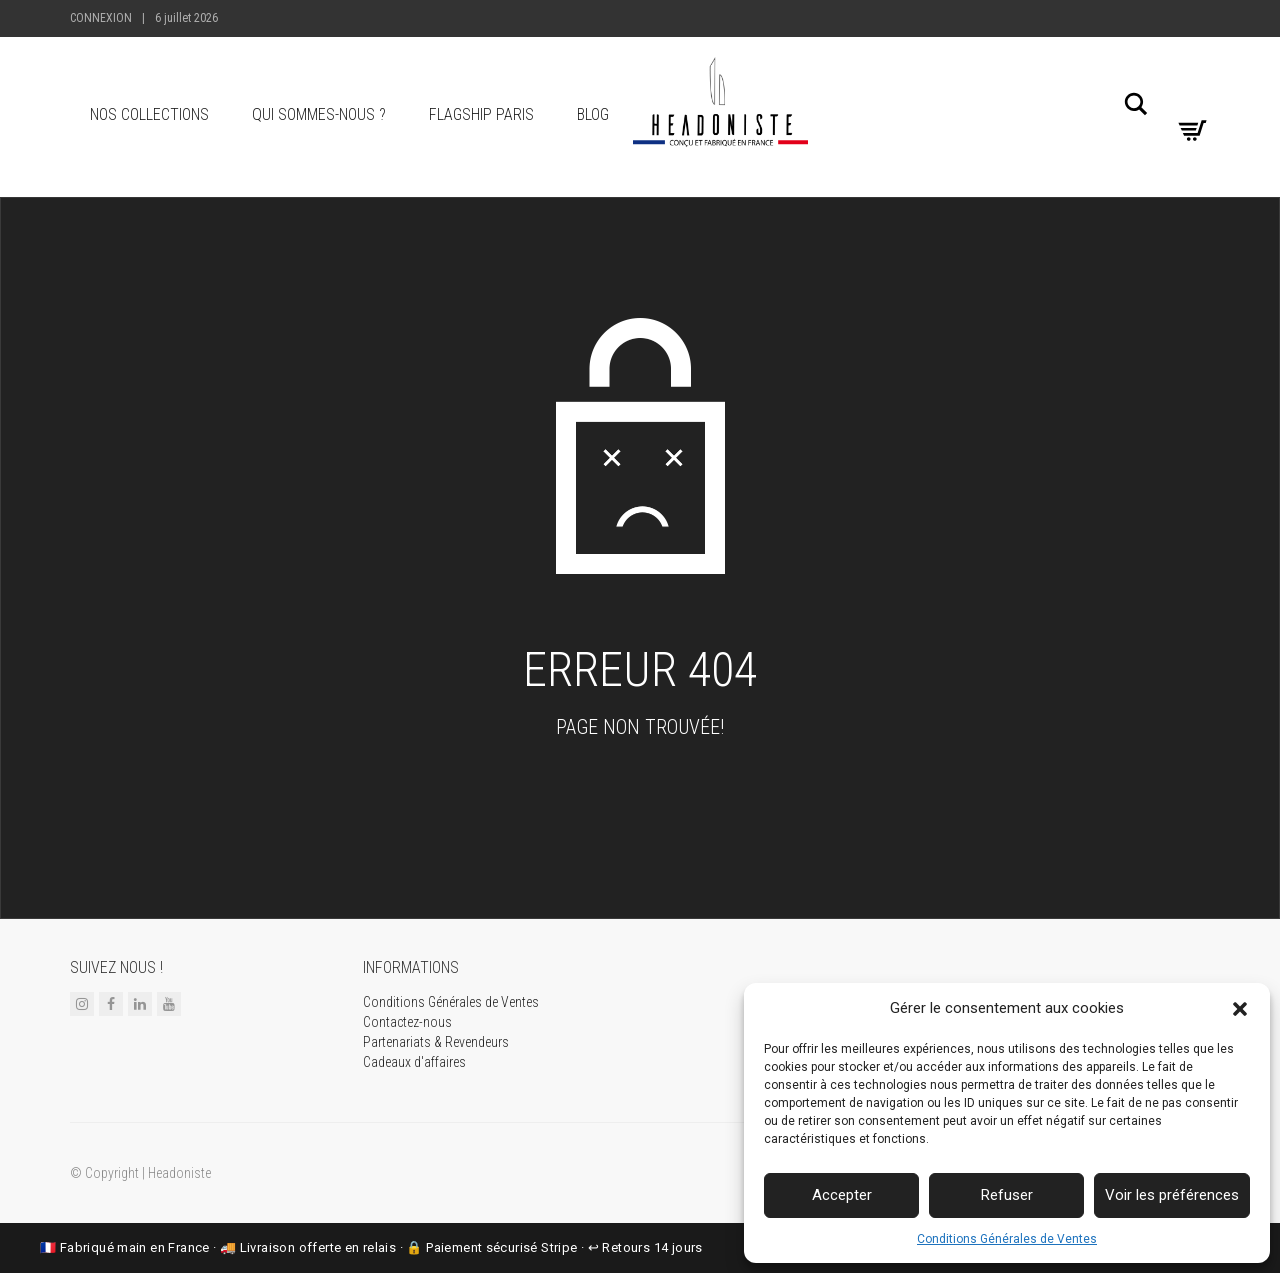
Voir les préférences (1172, 1195)
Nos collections (149, 114)
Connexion (101, 18)
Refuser (1007, 1195)
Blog (593, 114)
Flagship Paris (481, 114)
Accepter (842, 1195)
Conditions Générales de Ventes (1007, 1239)
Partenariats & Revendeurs (436, 1042)
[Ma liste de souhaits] (1190, 99)
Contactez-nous (407, 1022)
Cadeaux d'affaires (414, 1062)
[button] (1240, 1009)
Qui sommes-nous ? (319, 114)
